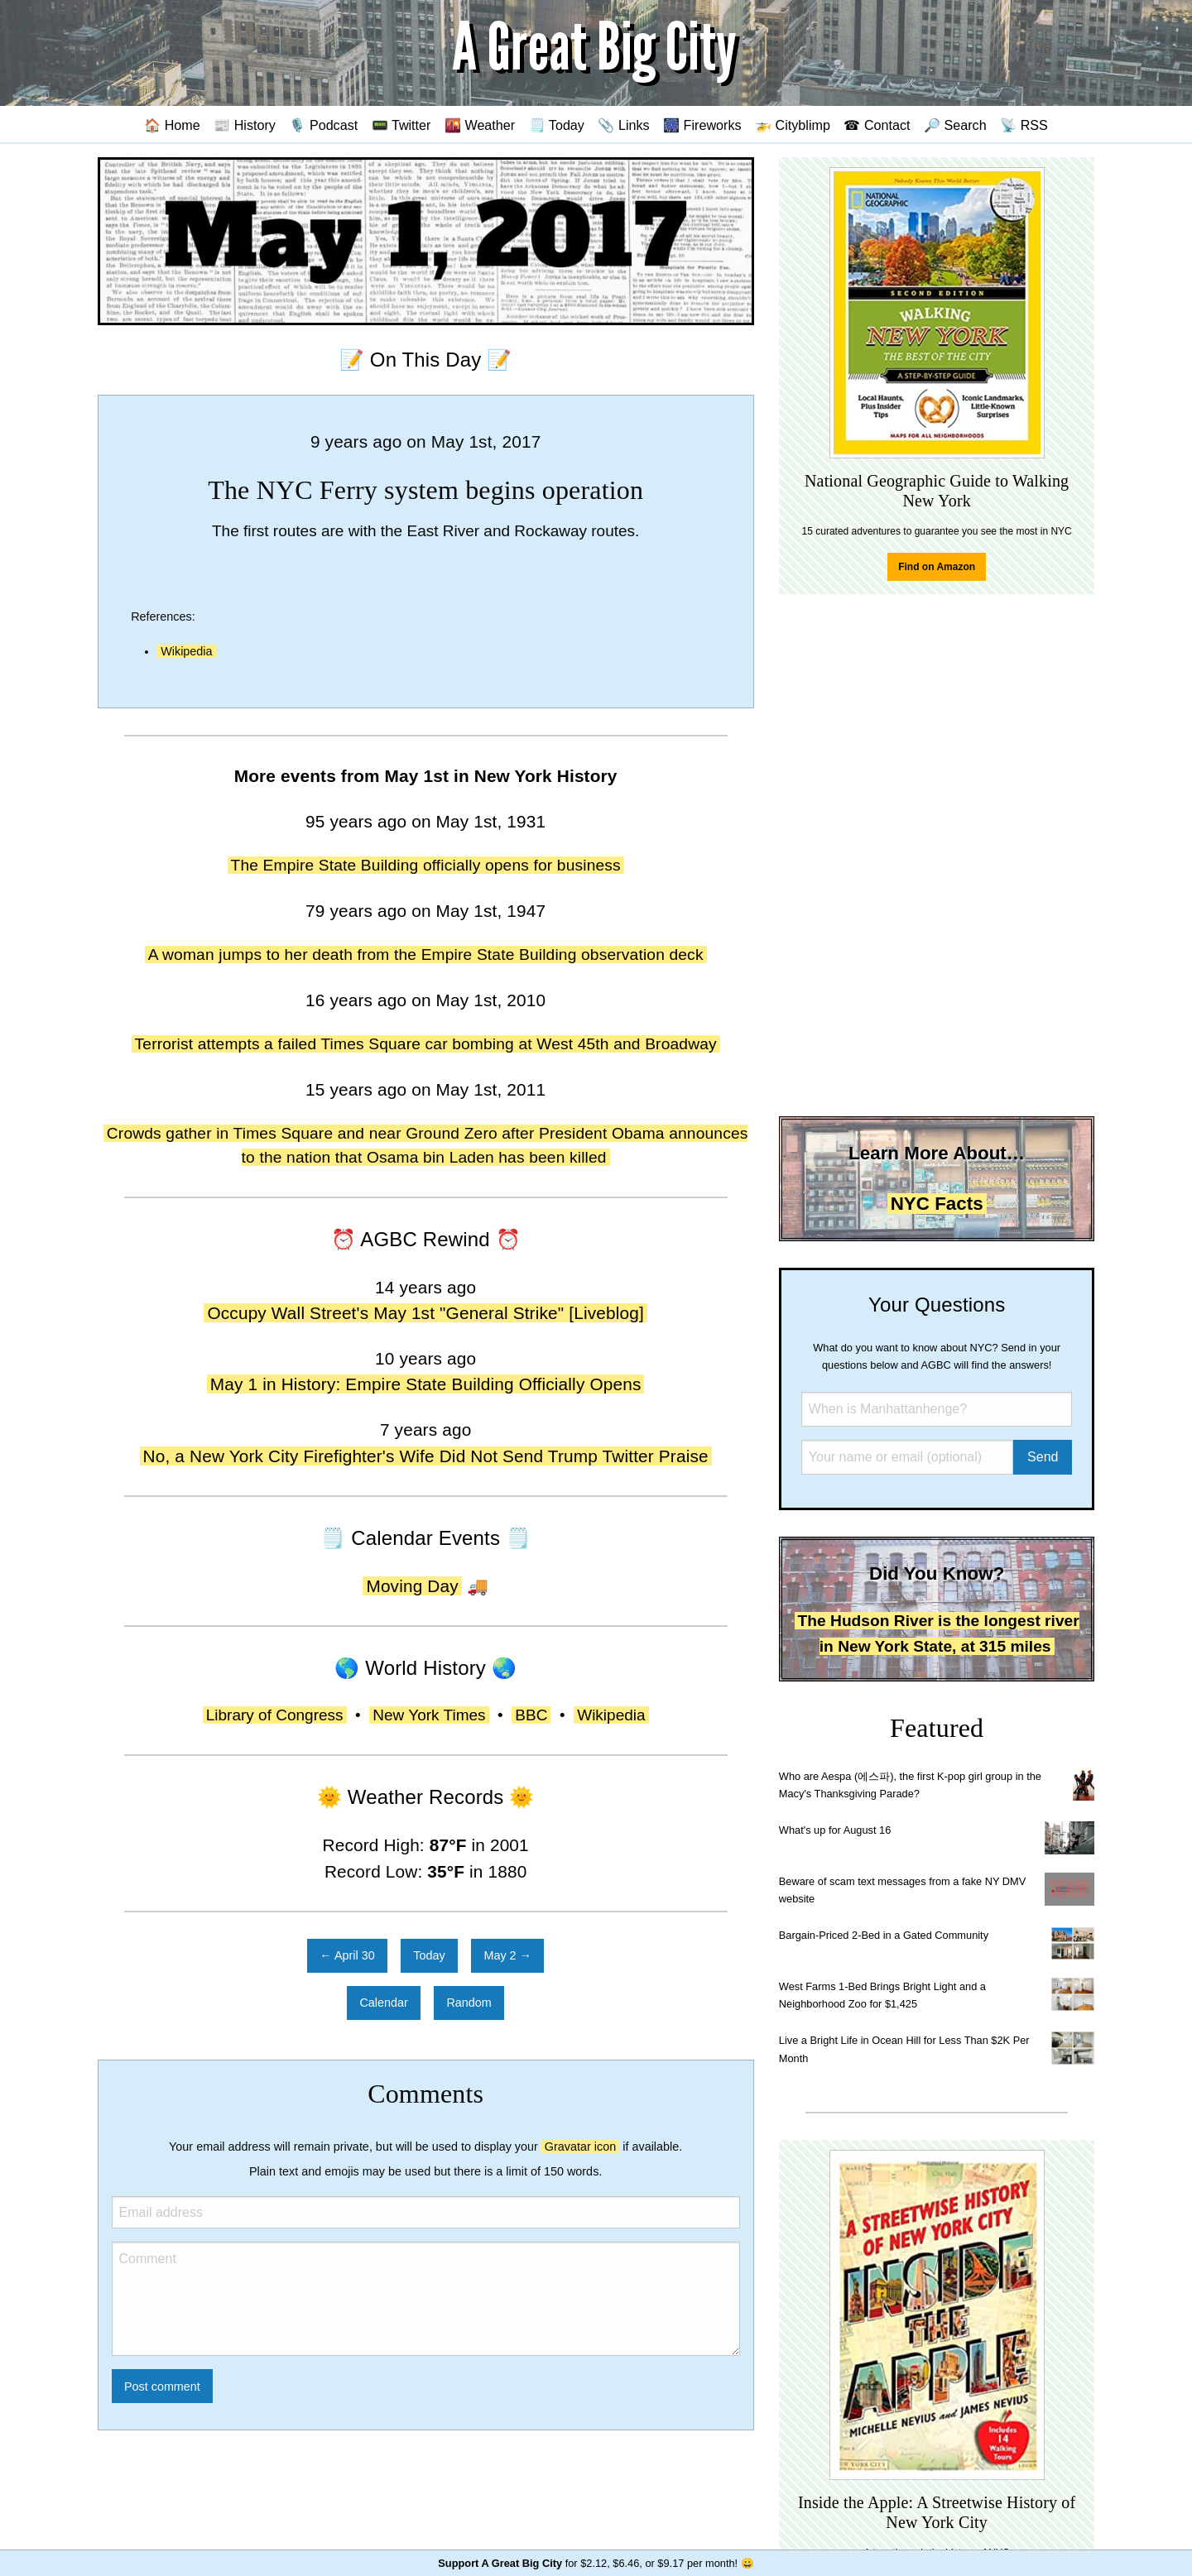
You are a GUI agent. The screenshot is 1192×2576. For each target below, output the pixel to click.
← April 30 (347, 1955)
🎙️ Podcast (323, 125)
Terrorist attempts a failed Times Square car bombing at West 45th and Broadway (426, 1044)
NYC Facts (937, 1203)
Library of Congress (275, 1715)
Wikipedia (186, 651)
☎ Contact (877, 125)
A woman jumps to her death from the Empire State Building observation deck (426, 954)
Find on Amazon (936, 567)
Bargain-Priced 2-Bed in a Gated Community (883, 1935)
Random (468, 2002)
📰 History (245, 125)
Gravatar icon (580, 2146)
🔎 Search (955, 125)
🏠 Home (172, 125)
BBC (531, 1715)
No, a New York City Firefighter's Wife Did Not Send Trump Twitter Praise (426, 1455)
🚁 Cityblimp (792, 125)
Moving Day (412, 1585)
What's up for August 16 (835, 1830)
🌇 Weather (480, 125)
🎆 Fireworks (702, 125)
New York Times (428, 1715)
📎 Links (623, 125)
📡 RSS (1024, 125)
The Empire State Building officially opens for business (426, 865)
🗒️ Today (556, 125)
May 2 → (507, 1955)
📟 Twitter (401, 125)
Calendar (383, 2002)
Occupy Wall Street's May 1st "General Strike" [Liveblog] (425, 1312)
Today (429, 1955)
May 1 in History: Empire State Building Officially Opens (426, 1384)
